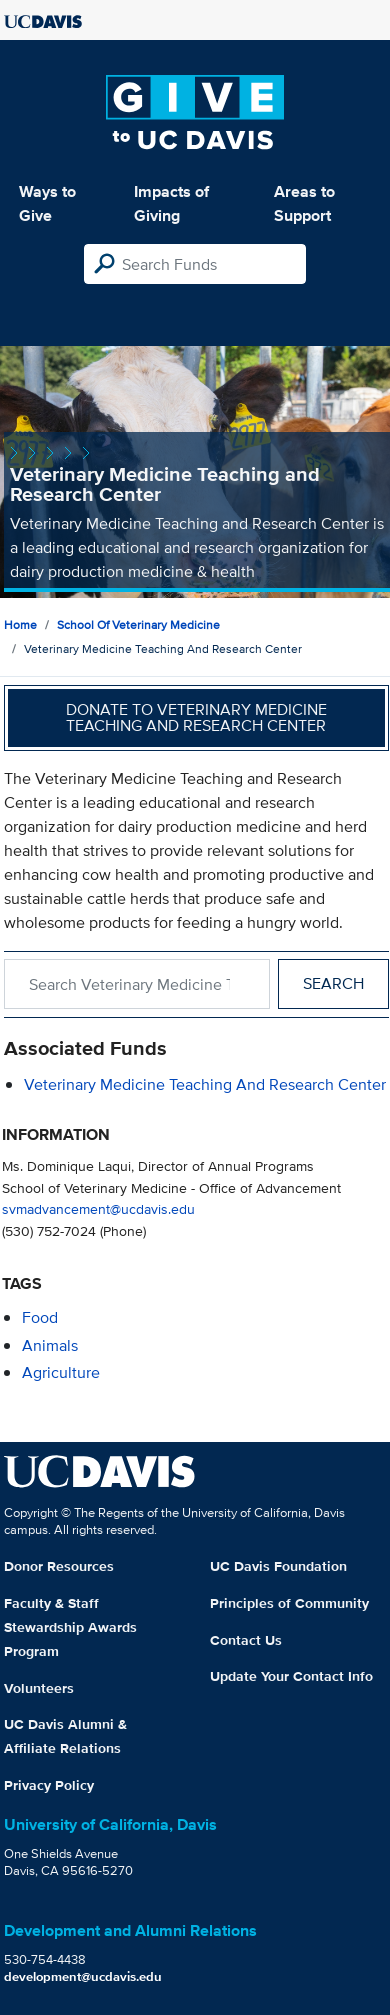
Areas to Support (304, 203)
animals (50, 1345)
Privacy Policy (49, 1785)
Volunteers (39, 1688)
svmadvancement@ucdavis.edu (98, 1208)
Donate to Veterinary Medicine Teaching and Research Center (196, 717)
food (40, 1317)
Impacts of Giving (171, 203)
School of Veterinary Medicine (138, 624)
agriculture (61, 1372)
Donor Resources (59, 1566)
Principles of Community (289, 1603)
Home (20, 624)
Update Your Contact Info (291, 1676)
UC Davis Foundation (278, 1566)
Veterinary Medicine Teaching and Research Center (205, 1084)
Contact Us (246, 1640)
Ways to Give (47, 203)
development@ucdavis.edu (83, 1976)
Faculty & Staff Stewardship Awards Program (70, 1627)
